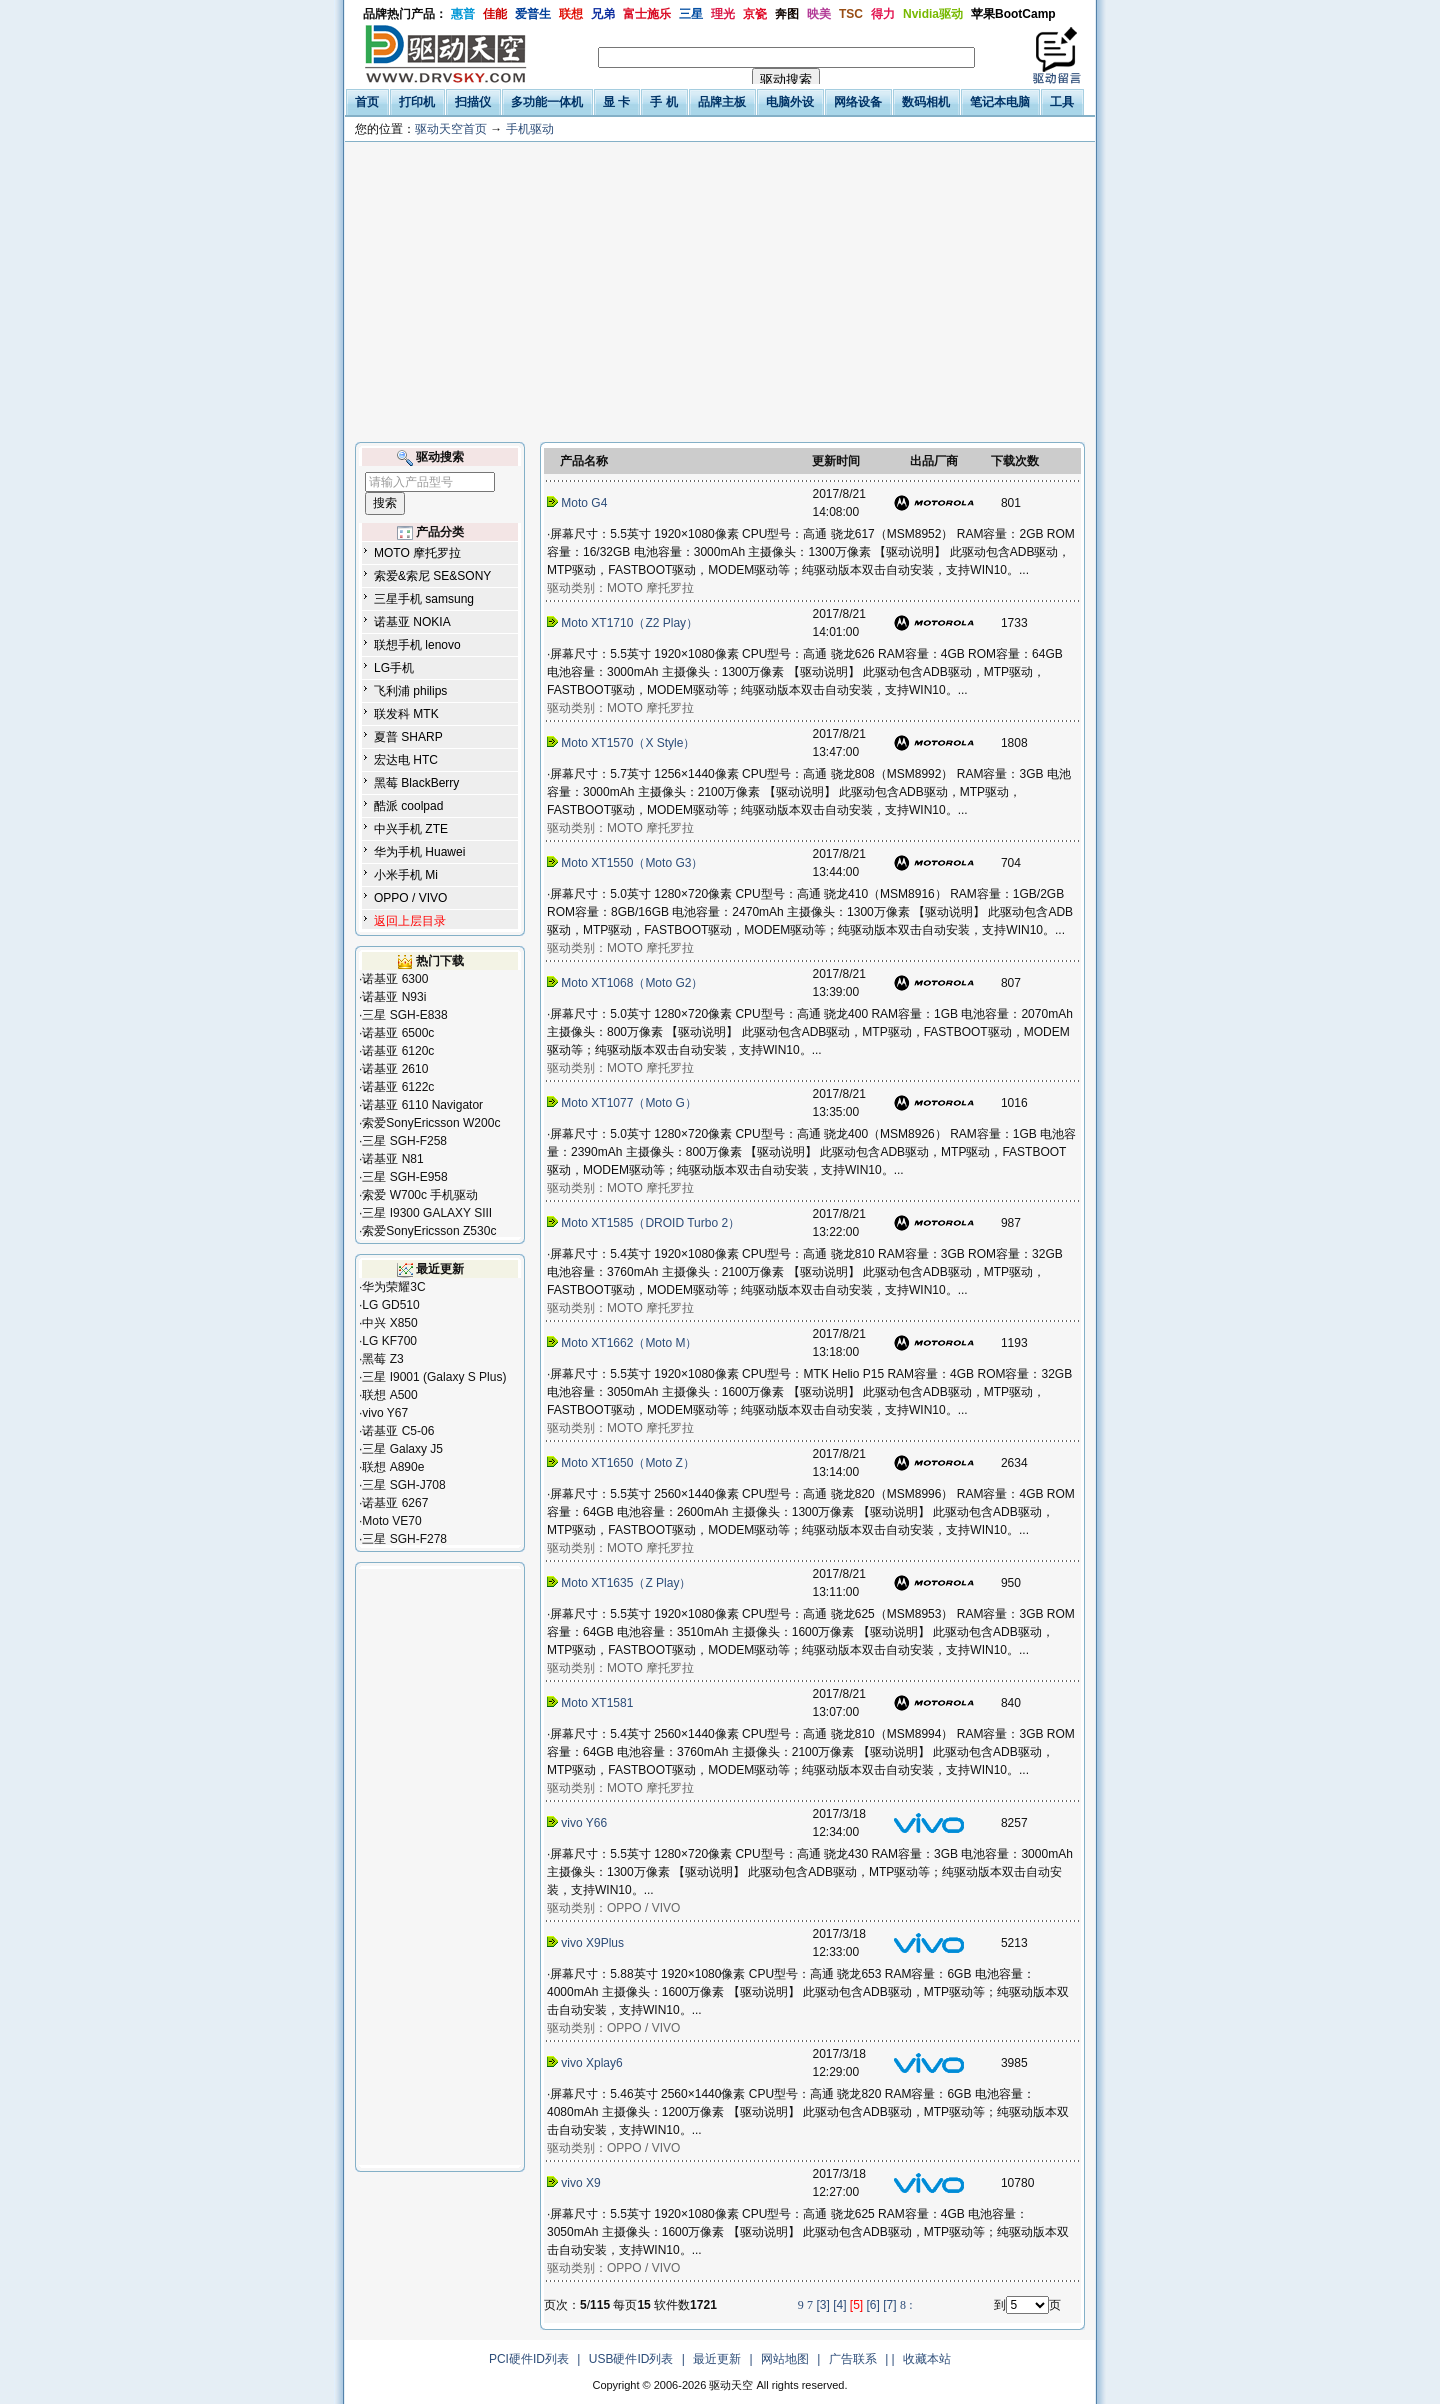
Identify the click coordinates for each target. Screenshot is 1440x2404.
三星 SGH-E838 (404, 1015)
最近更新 (717, 2359)
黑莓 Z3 (382, 1359)
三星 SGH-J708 (403, 1485)
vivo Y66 (578, 1823)
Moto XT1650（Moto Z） (622, 1463)
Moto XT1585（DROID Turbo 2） (645, 1223)
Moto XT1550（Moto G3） (627, 863)
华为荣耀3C (393, 1287)
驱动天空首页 (451, 129)
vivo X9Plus (587, 1943)
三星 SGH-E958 (404, 1177)
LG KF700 (389, 1341)
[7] (889, 2305)
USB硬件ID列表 (631, 2359)
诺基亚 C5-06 (398, 1431)
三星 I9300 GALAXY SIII (427, 1213)
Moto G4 (579, 503)
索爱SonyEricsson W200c (431, 1123)
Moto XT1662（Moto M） (624, 1343)
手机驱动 (530, 129)
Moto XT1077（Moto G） (623, 1103)
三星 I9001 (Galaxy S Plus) (434, 1377)
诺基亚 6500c (398, 1033)
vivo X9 (575, 2183)
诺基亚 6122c (398, 1087)
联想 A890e (393, 1467)
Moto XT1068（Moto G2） (627, 983)
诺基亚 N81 (392, 1159)
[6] (873, 2305)
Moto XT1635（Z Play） (621, 1583)
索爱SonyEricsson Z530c (429, 1231)
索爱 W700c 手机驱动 (420, 1195)
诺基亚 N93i (394, 997)
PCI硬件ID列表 (529, 2359)
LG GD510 (390, 1305)
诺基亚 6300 (395, 979)
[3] (822, 2305)
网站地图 (785, 2359)
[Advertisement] (720, 292)
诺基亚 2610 (395, 1069)
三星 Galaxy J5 (402, 1449)
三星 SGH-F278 (404, 1539)
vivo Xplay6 (586, 2063)
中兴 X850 (389, 1323)
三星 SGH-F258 (404, 1141)
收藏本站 (927, 2359)
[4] (839, 2305)
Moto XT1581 (592, 1703)
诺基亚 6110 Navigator (422, 1105)
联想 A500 (389, 1395)
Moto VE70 (391, 1521)
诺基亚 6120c (398, 1051)
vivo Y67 (385, 1413)
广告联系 (853, 2359)
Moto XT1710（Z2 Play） (624, 623)
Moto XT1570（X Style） (623, 743)
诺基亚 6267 (395, 1503)
